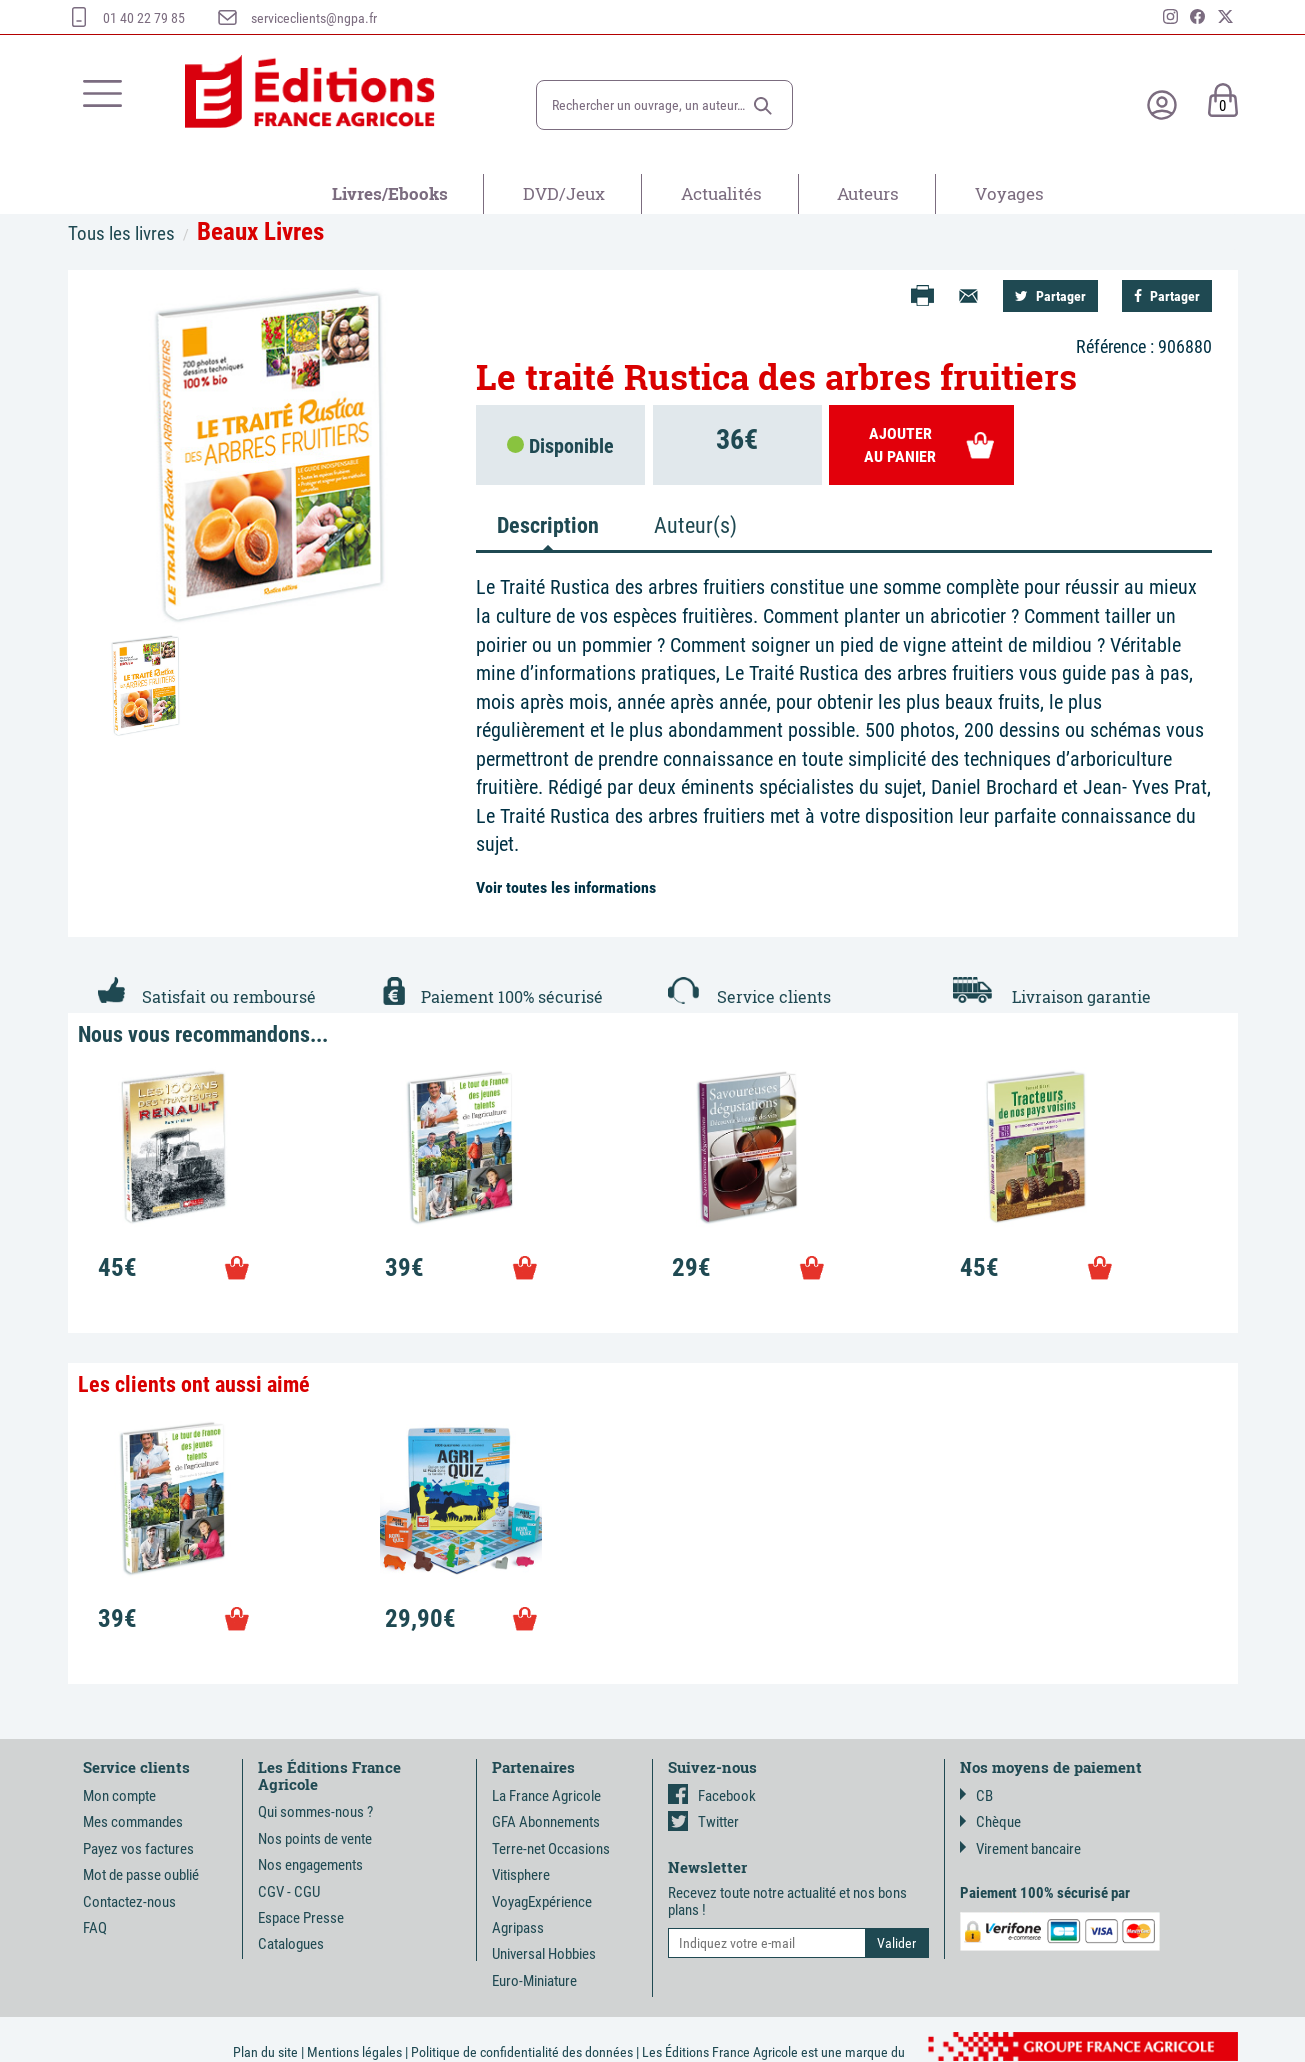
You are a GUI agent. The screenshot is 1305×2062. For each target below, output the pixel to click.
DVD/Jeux (564, 193)
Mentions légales (354, 2052)
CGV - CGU (289, 1892)
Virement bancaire (1020, 1849)
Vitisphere (521, 1875)
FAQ (95, 1928)
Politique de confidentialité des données (522, 2052)
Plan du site (265, 2052)
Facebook (712, 1796)
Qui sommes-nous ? (315, 1812)
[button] (763, 106)
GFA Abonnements (546, 1822)
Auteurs (868, 193)
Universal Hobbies (544, 1954)
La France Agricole (546, 1796)
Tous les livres (121, 233)
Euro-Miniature (534, 1981)
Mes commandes (133, 1822)
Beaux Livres (260, 231)
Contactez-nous (129, 1902)
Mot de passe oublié (141, 1875)
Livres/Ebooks (390, 193)
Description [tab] (548, 525)
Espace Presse (301, 1918)
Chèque (990, 1822)
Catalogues (291, 1944)
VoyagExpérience (542, 1902)
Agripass (518, 1928)
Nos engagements (310, 1865)
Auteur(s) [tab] (695, 525)
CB (976, 1796)
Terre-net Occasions (551, 1849)
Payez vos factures (138, 1849)
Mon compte (119, 1796)
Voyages (1009, 193)
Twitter (703, 1822)
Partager (1050, 296)
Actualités (721, 193)
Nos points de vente (315, 1839)
